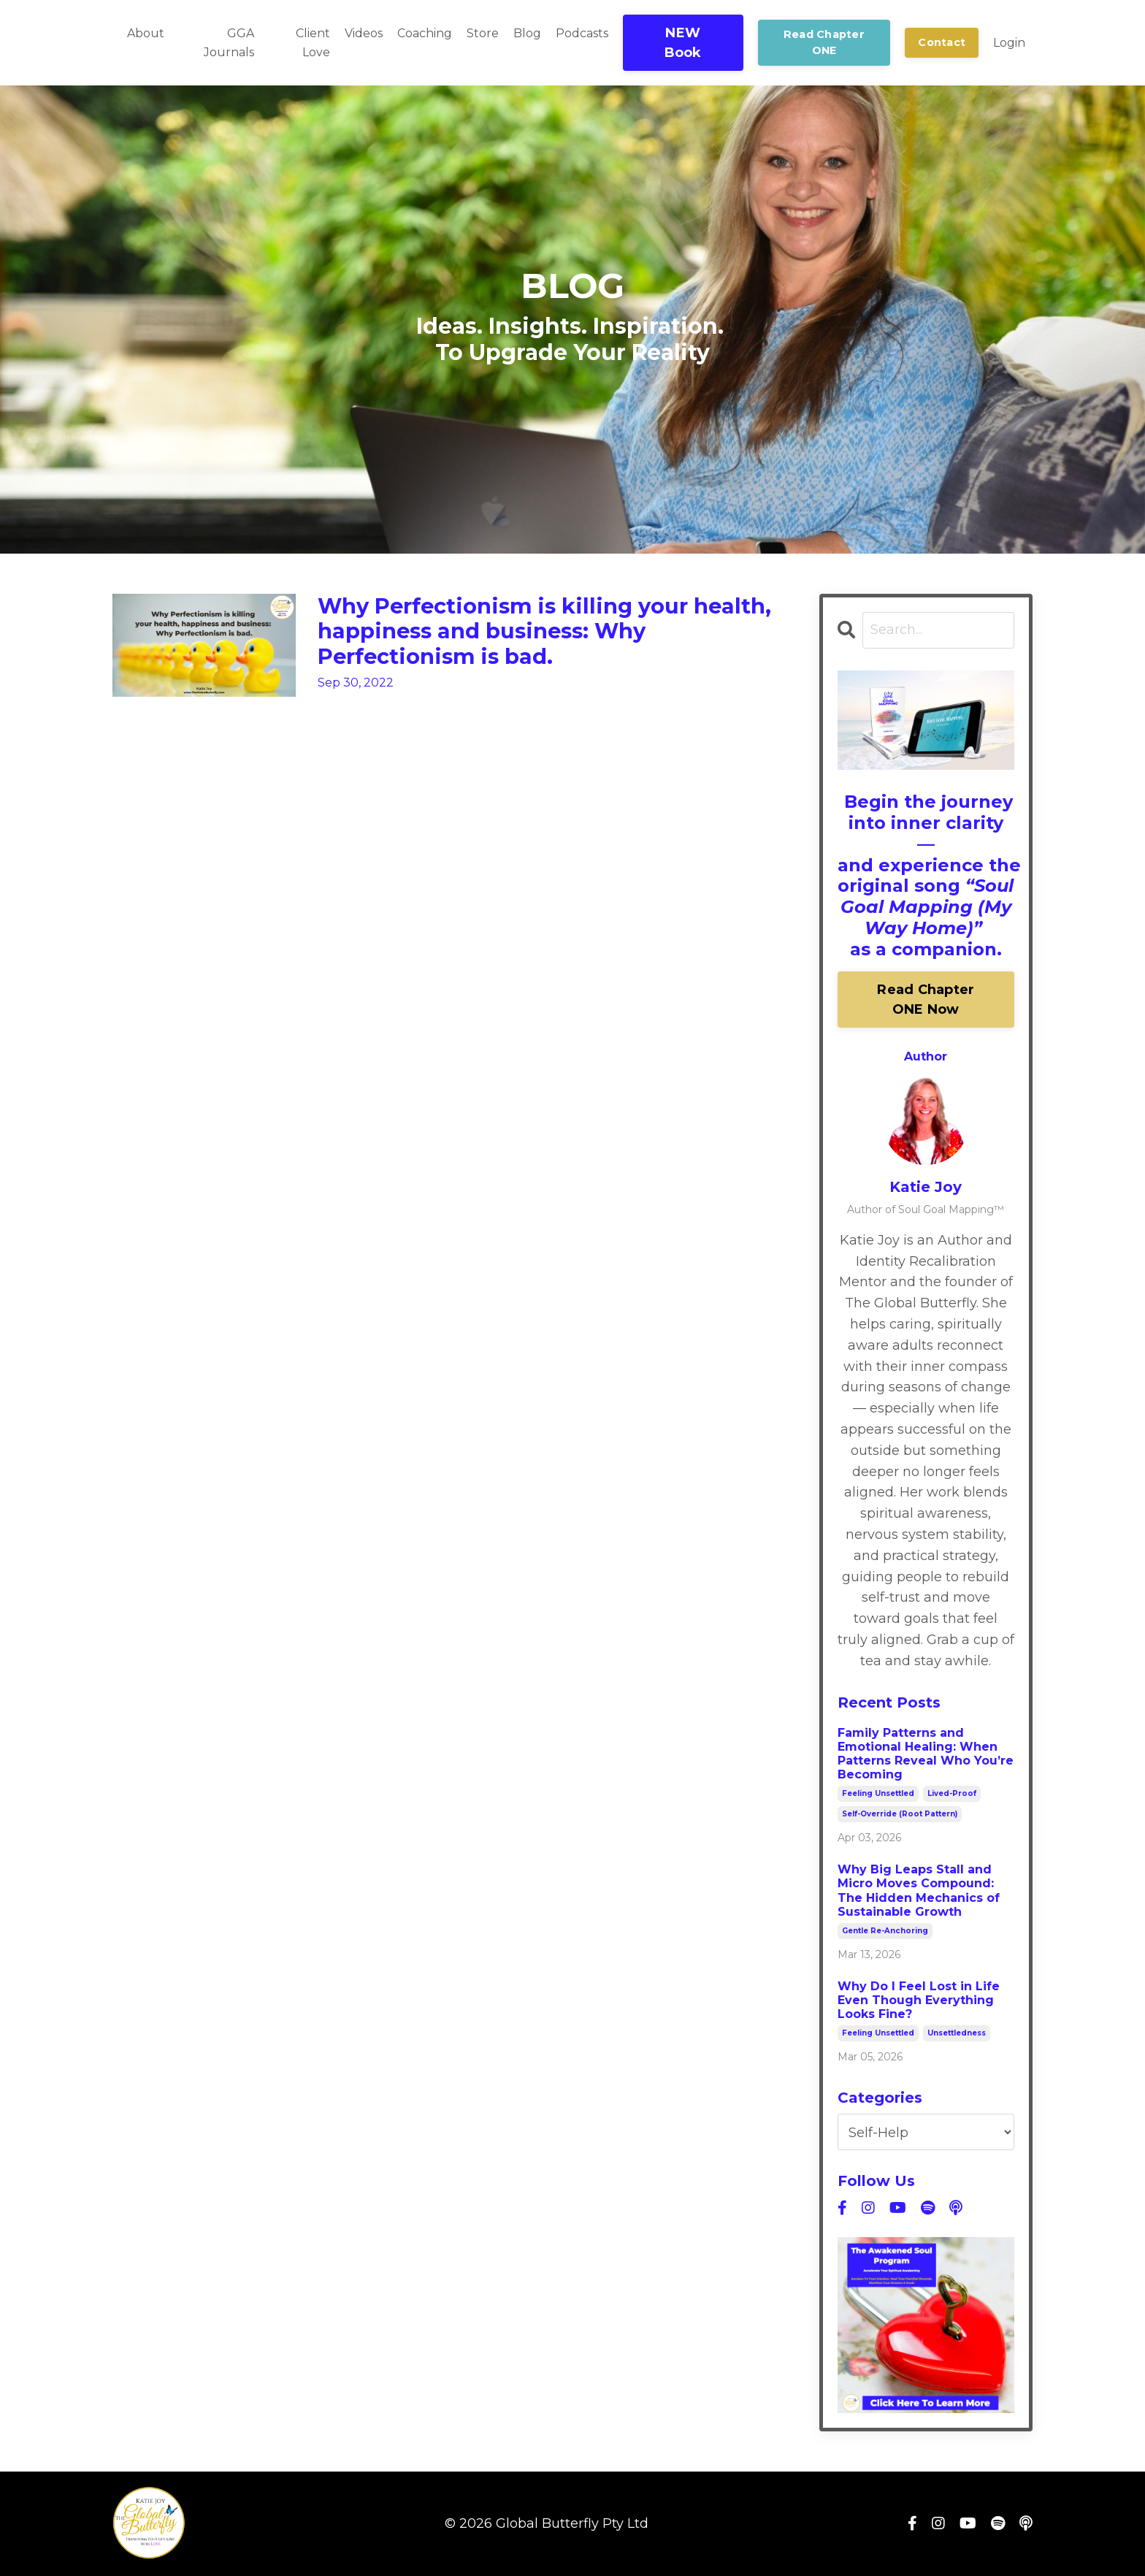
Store (483, 33)
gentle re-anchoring (885, 1930)
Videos (364, 33)
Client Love (313, 42)
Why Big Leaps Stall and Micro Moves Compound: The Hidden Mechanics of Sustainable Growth (919, 1891)
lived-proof (951, 1794)
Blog (527, 33)
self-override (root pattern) (899, 1814)
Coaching (424, 33)
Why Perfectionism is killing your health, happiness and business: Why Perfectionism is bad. (553, 633)
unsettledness (956, 2033)
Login (1009, 43)
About (145, 33)
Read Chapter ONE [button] (824, 42)
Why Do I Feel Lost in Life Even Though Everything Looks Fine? (919, 2000)
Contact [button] (941, 42)
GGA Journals (229, 42)
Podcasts (582, 33)
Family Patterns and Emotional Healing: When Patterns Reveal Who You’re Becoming (926, 1754)
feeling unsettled (878, 1794)
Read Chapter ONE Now (925, 999)
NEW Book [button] (683, 43)
